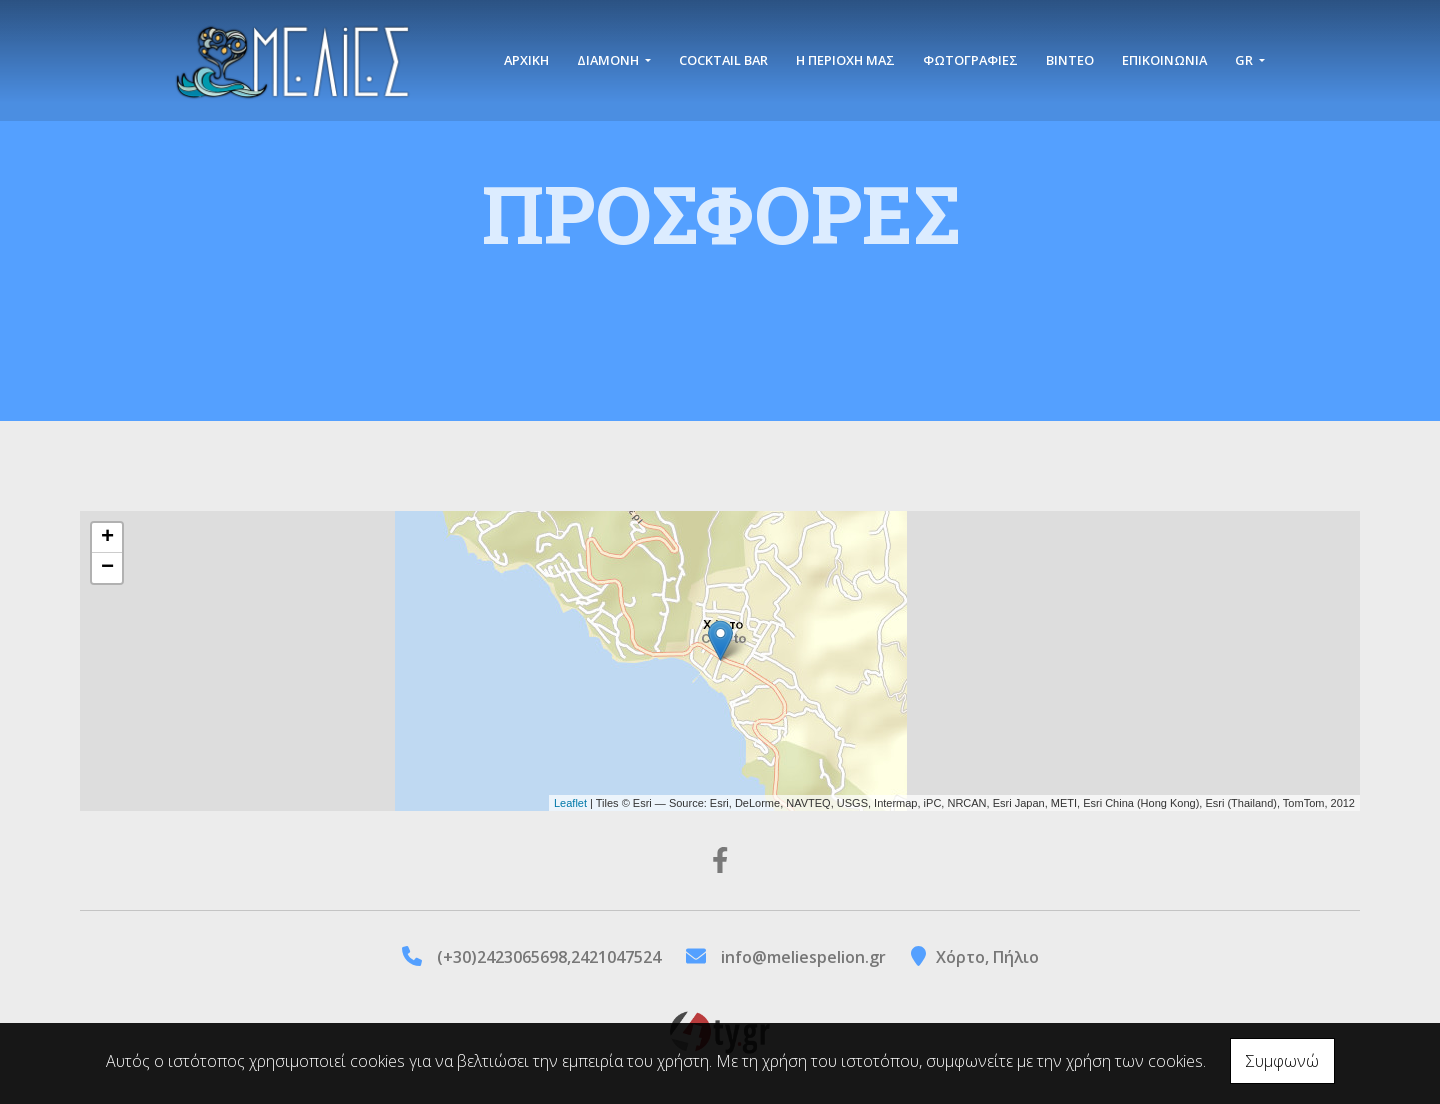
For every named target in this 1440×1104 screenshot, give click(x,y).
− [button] (107, 568)
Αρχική (526, 62)
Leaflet (570, 803)
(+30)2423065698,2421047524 (549, 957)
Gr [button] (1245, 62)
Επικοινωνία (1164, 62)
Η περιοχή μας (845, 62)
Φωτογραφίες (970, 62)
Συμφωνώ (1282, 1061)
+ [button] (107, 538)
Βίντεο (1070, 62)
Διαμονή (609, 62)
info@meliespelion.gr (803, 957)
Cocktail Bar (723, 62)
